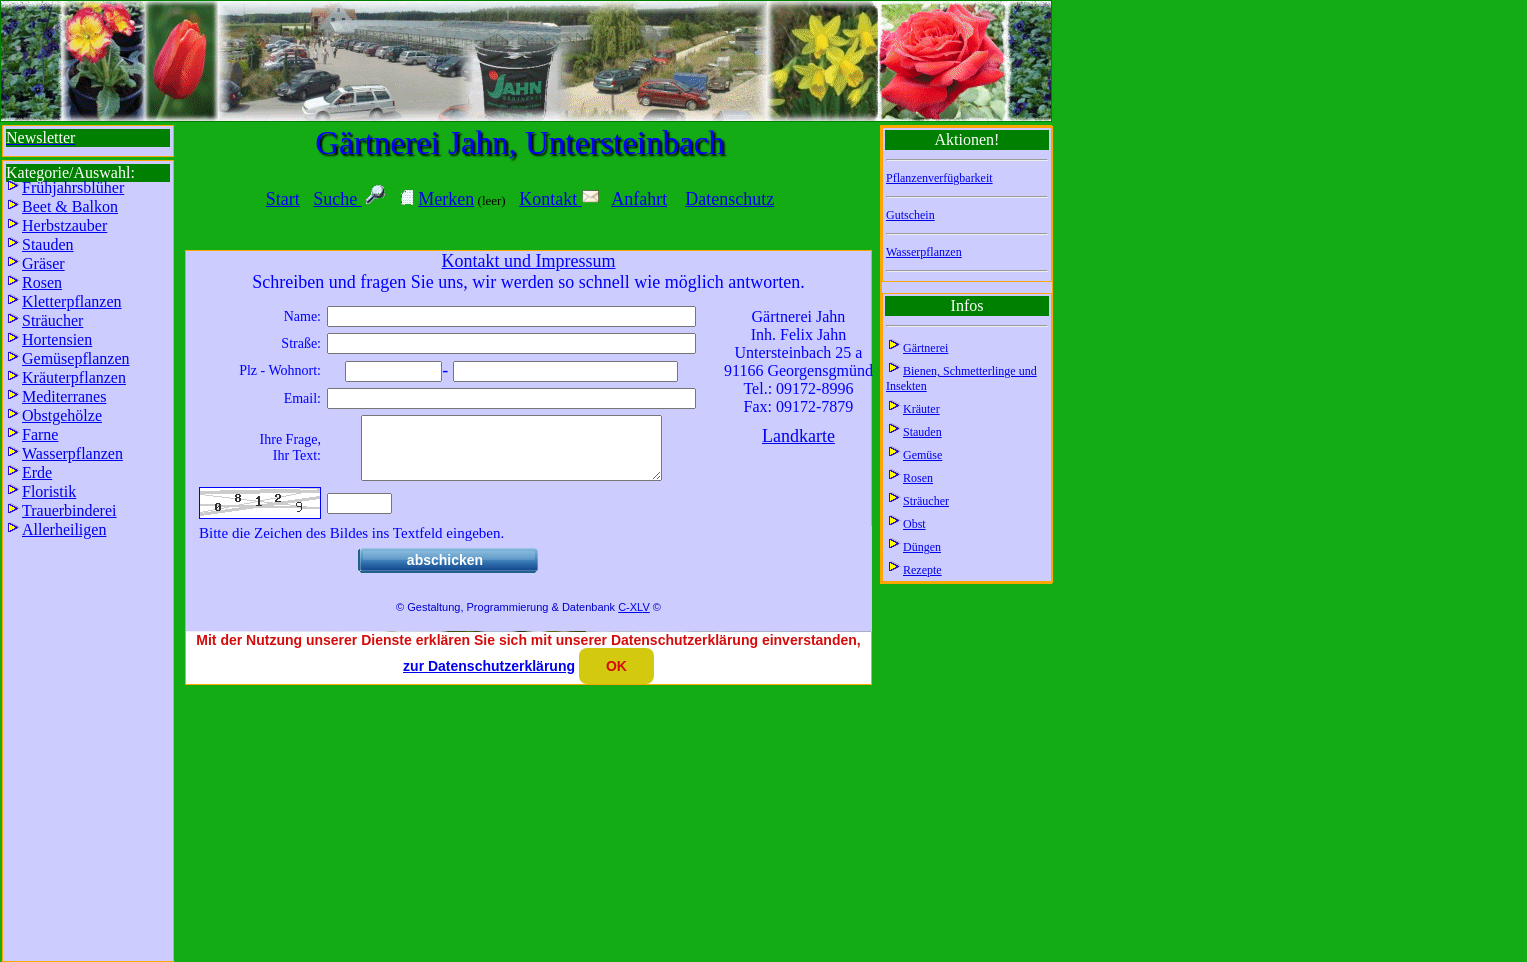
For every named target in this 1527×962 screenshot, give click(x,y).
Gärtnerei (925, 348)
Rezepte (922, 570)
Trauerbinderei (69, 510)
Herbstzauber (64, 225)
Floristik (49, 491)
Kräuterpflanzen (74, 377)
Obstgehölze (62, 415)
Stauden (922, 432)
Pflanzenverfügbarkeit (939, 178)
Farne (40, 434)
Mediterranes (64, 396)
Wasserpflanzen (924, 252)
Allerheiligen (64, 529)
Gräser (43, 263)
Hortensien (57, 339)
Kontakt (559, 199)
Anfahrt (639, 199)
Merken (446, 199)
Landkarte (798, 436)
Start (283, 199)
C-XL (630, 619)
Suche (337, 199)
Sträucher (926, 501)
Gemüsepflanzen (76, 358)
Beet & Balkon (70, 206)
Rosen (918, 478)
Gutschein (910, 215)
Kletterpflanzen (72, 301)
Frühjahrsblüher (73, 187)
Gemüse (922, 455)
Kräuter (921, 409)
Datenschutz (729, 199)
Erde (37, 472)
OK (616, 666)
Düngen (922, 547)
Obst (914, 524)
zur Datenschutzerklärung (489, 666)
